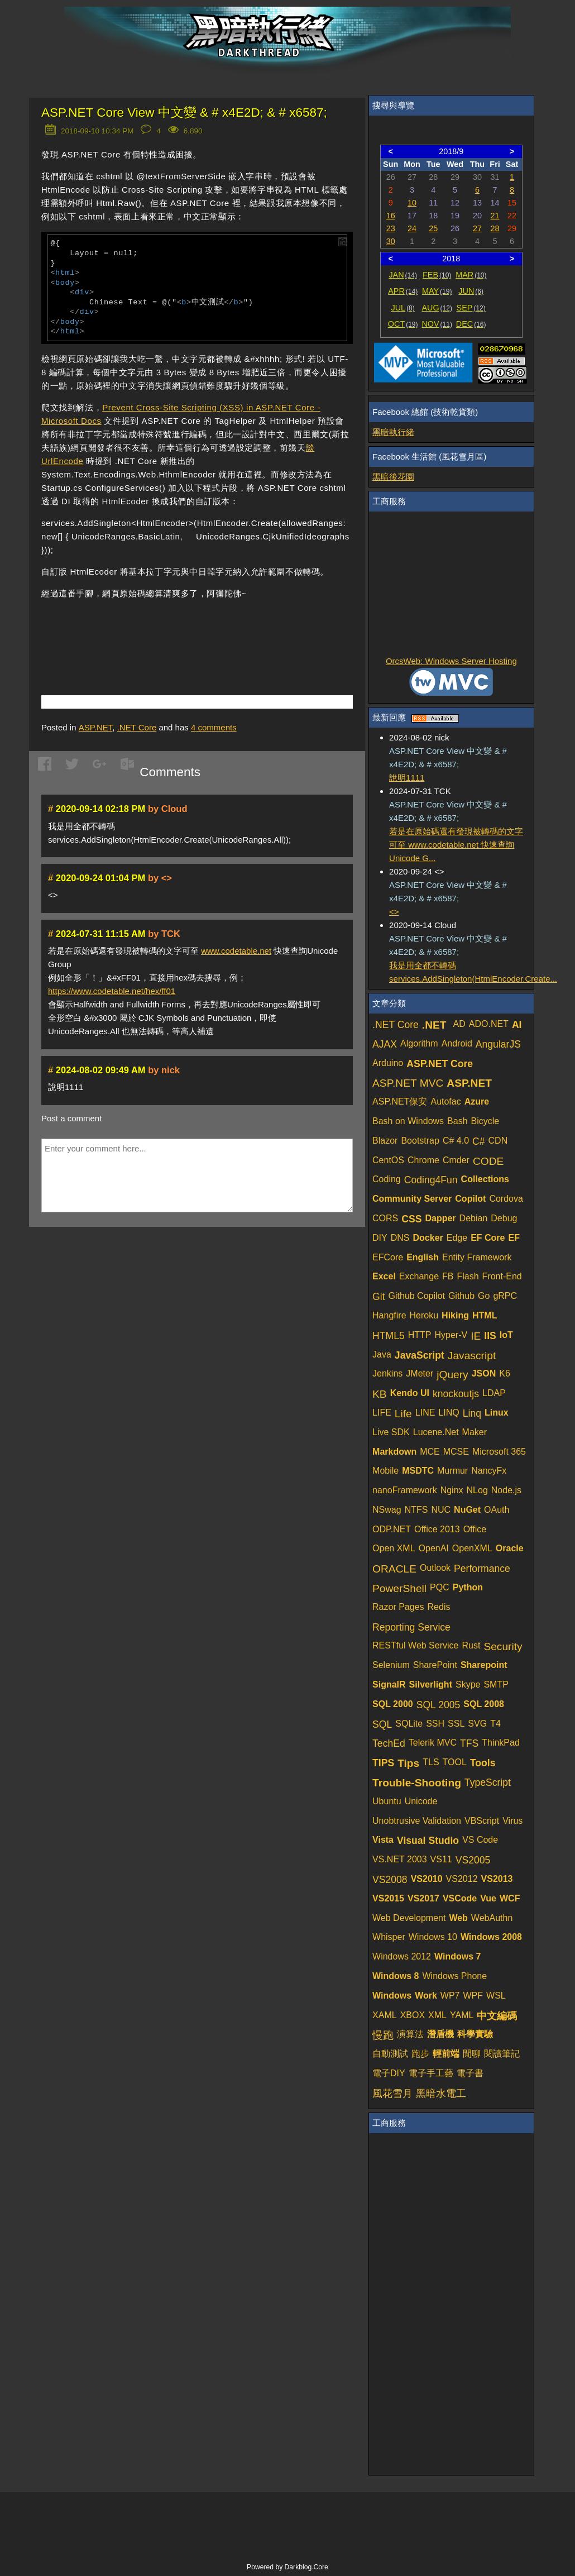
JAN (403, 274)
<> (394, 911)
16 (390, 215)
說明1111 (406, 777)
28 (495, 228)
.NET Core (137, 727)
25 (433, 228)
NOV (436, 323)
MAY (437, 290)
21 (495, 215)
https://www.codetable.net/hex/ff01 (111, 991)
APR (403, 290)
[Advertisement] (172, 630)
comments (214, 727)
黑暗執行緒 (393, 432)
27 (477, 228)
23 (390, 228)
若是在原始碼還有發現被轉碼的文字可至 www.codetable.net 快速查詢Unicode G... (456, 844)
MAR (471, 274)
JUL (403, 307)
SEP (471, 307)
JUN (470, 290)
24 (412, 228)
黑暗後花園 (393, 476)
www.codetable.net (236, 950)
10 (412, 202)
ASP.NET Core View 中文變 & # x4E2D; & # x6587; (184, 113)
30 (390, 241)
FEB (437, 274)
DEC (471, 323)
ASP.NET (96, 727)
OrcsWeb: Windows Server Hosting (451, 661)
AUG (436, 307)
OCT (403, 323)
